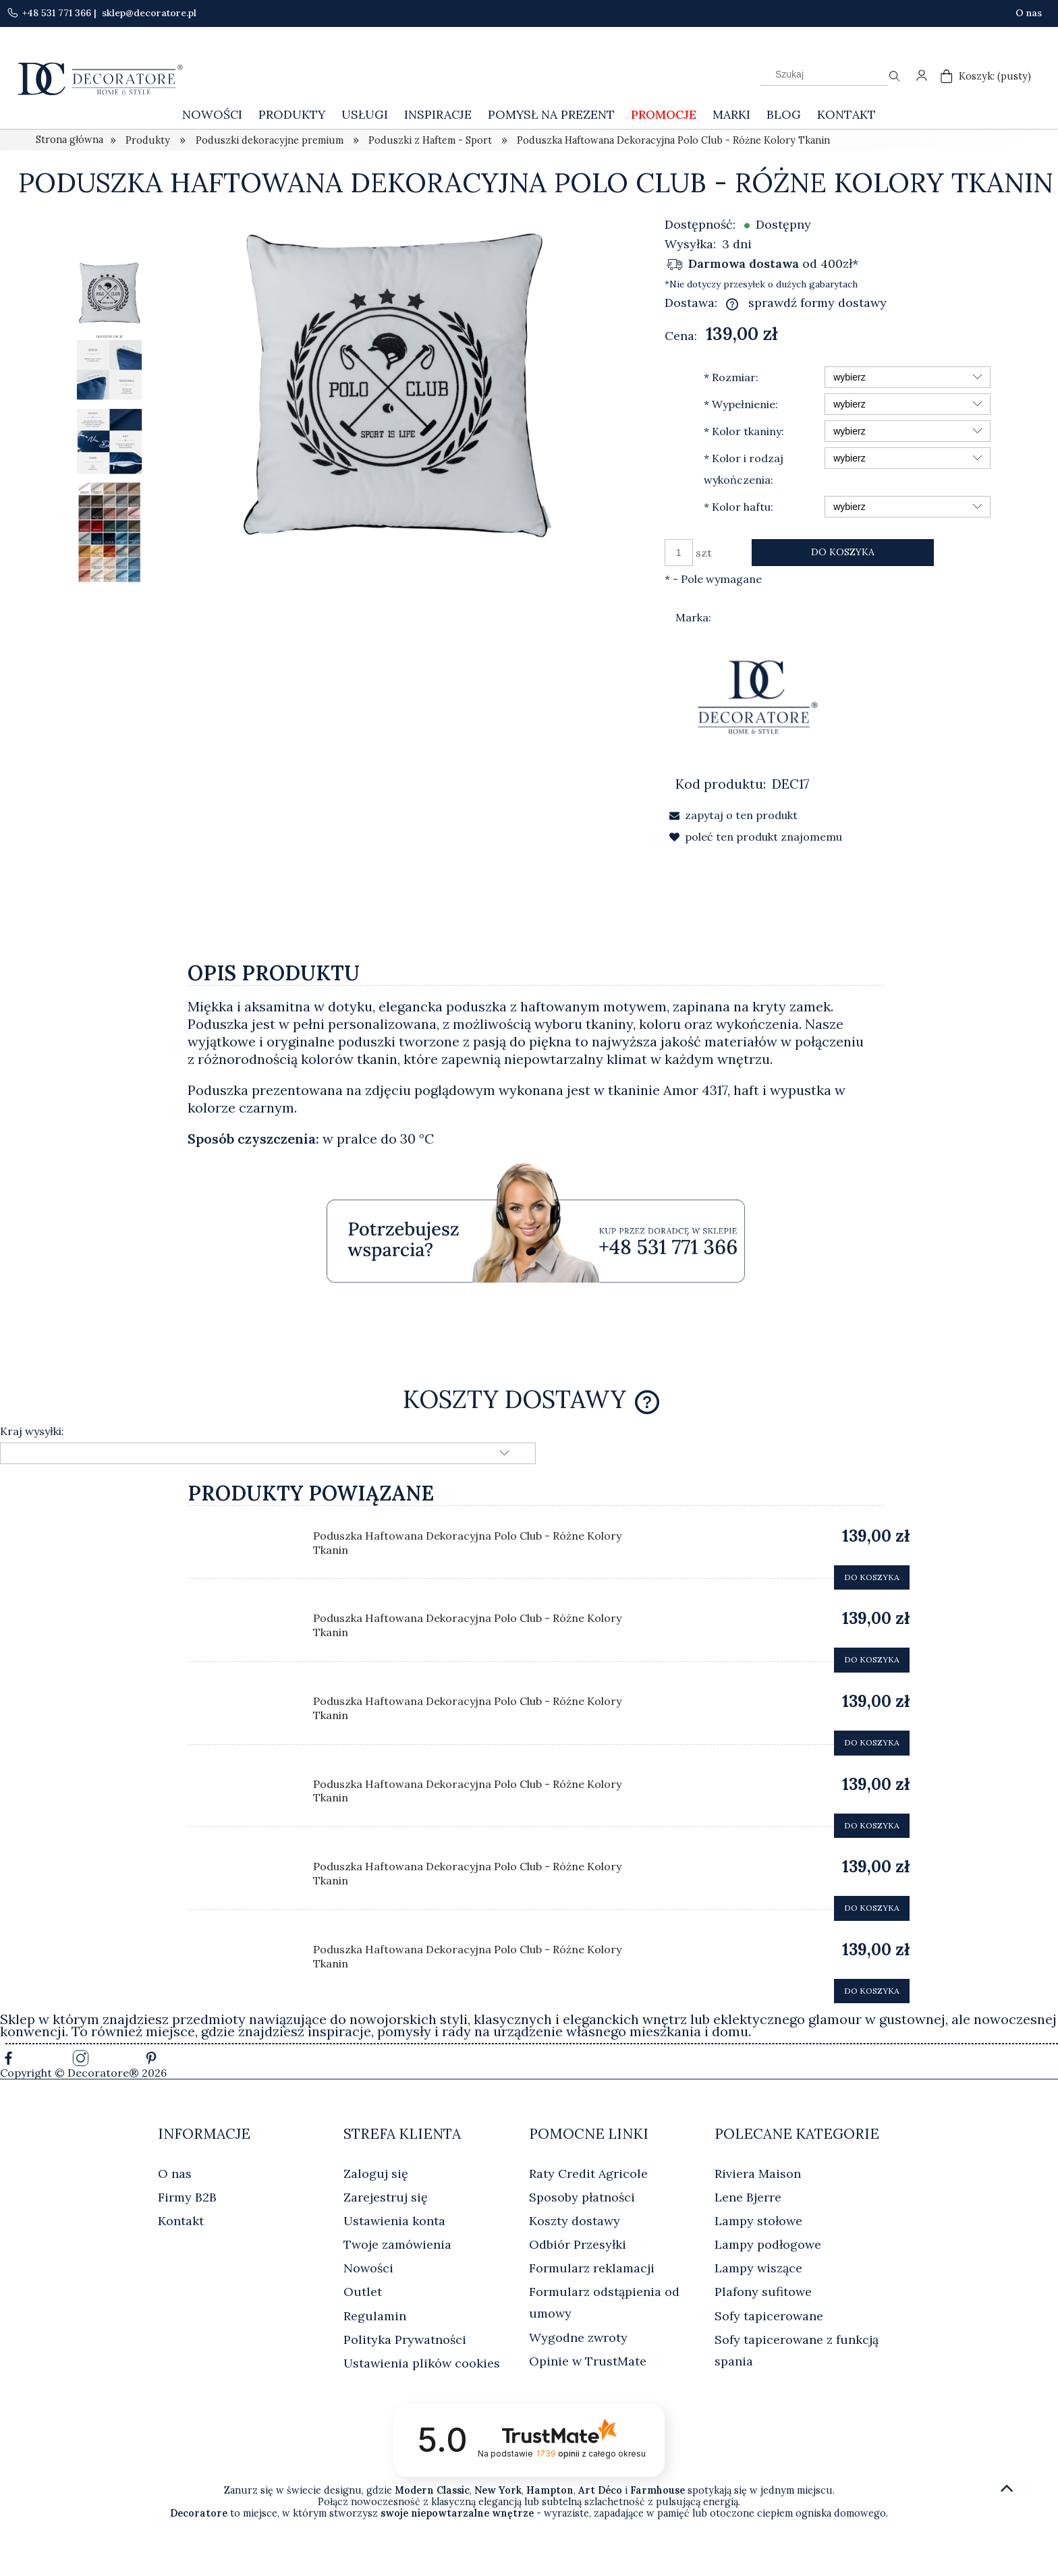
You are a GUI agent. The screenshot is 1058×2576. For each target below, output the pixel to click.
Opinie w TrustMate (587, 2361)
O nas (1028, 13)
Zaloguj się (375, 2173)
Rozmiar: (731, 377)
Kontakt (181, 2221)
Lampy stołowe (758, 2221)
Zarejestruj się (385, 2197)
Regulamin (374, 2316)
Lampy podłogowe (768, 2244)
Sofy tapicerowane (769, 2316)
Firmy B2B (187, 2197)
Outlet (362, 2291)
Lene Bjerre (748, 2197)
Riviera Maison (758, 2173)
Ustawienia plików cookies (421, 2363)
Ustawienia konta (394, 2221)
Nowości (368, 2268)
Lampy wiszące (758, 2268)
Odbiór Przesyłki (577, 2244)
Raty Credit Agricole (588, 2173)
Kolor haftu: (738, 506)
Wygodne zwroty (578, 2337)
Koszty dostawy (574, 2221)
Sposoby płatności (582, 2197)
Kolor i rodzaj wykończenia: (743, 468)
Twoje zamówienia (397, 2244)
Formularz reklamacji (592, 2268)
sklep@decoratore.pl (147, 13)
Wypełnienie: (741, 404)
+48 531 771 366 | (52, 13)
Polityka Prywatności (404, 2339)
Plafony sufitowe (763, 2291)
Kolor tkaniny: (744, 431)
